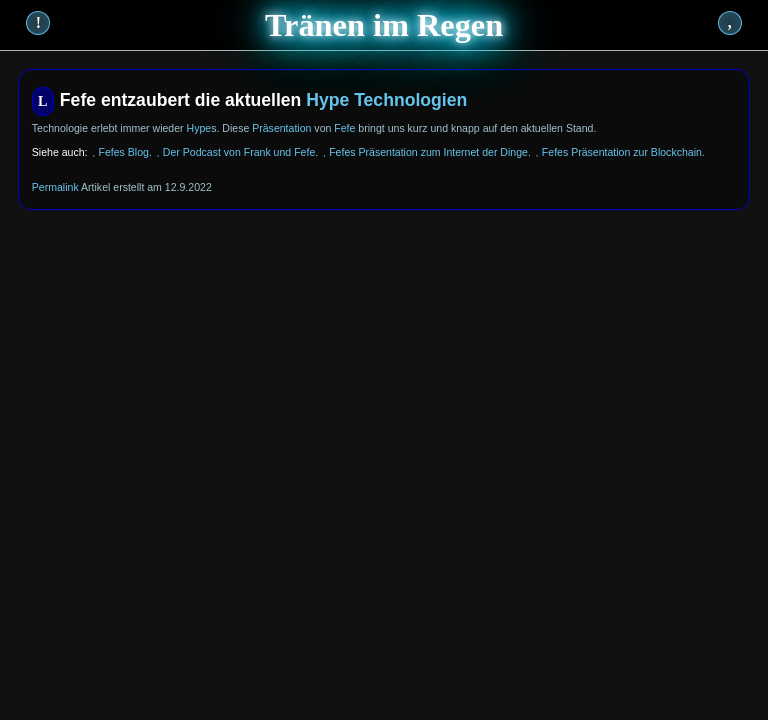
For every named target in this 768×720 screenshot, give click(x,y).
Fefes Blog (123, 152)
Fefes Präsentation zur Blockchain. (623, 152)
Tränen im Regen (384, 25)
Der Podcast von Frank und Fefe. (240, 152)
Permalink (55, 187)
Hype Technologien (386, 100)
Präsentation (281, 128)
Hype (199, 128)
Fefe (344, 128)
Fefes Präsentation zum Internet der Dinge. (430, 152)
